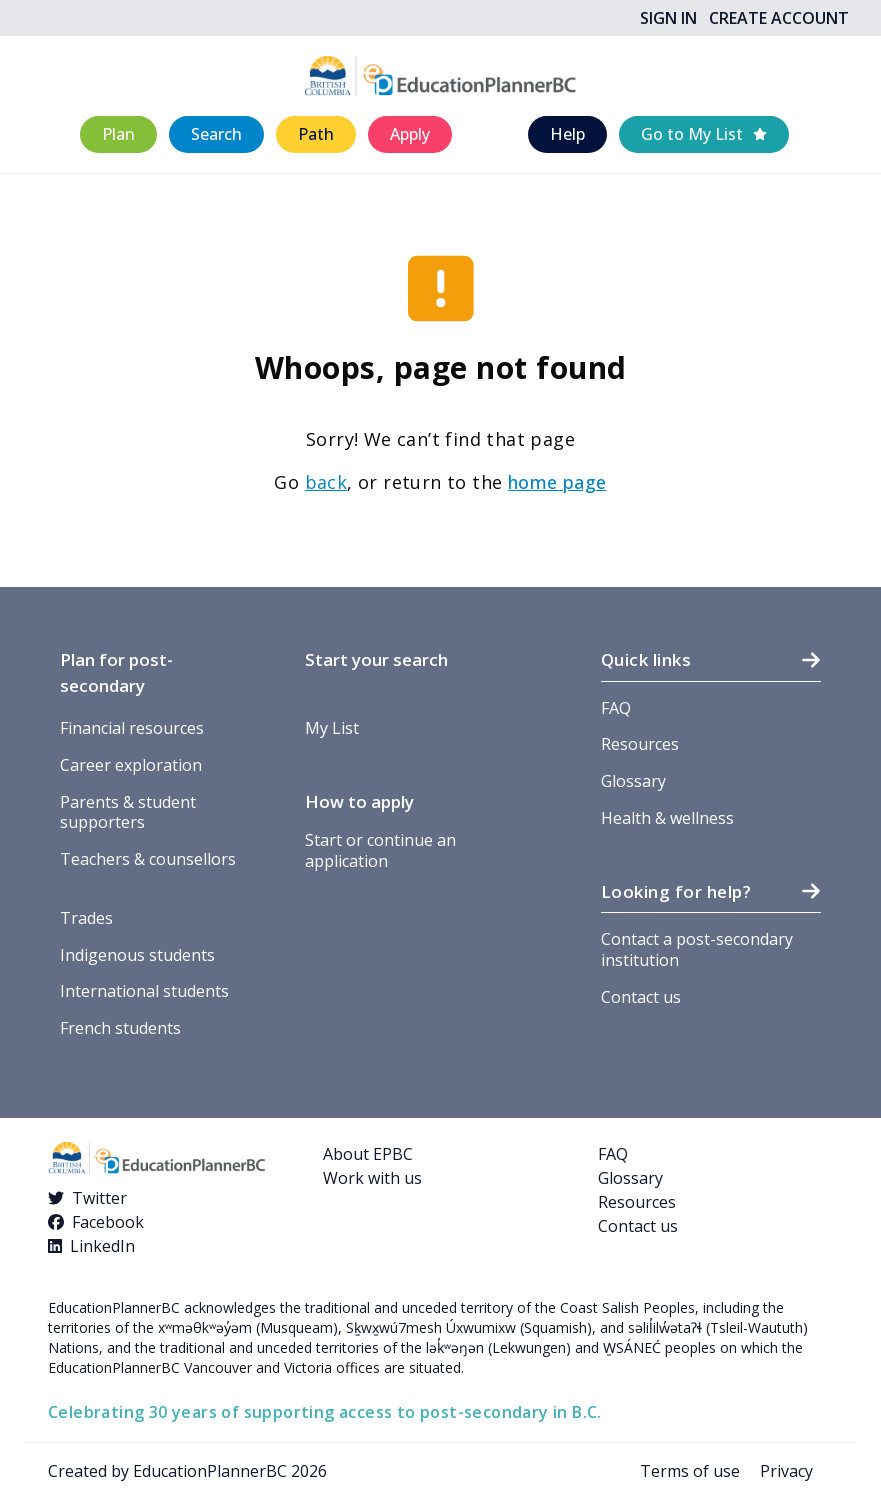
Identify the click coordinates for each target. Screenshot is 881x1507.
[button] (118, 134)
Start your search (376, 659)
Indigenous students (137, 955)
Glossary (633, 781)
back (326, 482)
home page (557, 482)
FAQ (616, 708)
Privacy (786, 1471)
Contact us (641, 997)
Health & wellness (667, 818)
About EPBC (368, 1154)
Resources (640, 744)
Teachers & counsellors (148, 859)
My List (332, 728)
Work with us (372, 1178)
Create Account (779, 18)
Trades (86, 918)
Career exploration (131, 765)
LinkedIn (102, 1246)
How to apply (359, 801)
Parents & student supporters (128, 812)
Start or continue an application (380, 850)
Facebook (108, 1222)
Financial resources (132, 728)
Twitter (99, 1198)
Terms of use (690, 1471)
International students (144, 991)
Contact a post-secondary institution (697, 949)
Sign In (668, 18)
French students (120, 1028)
